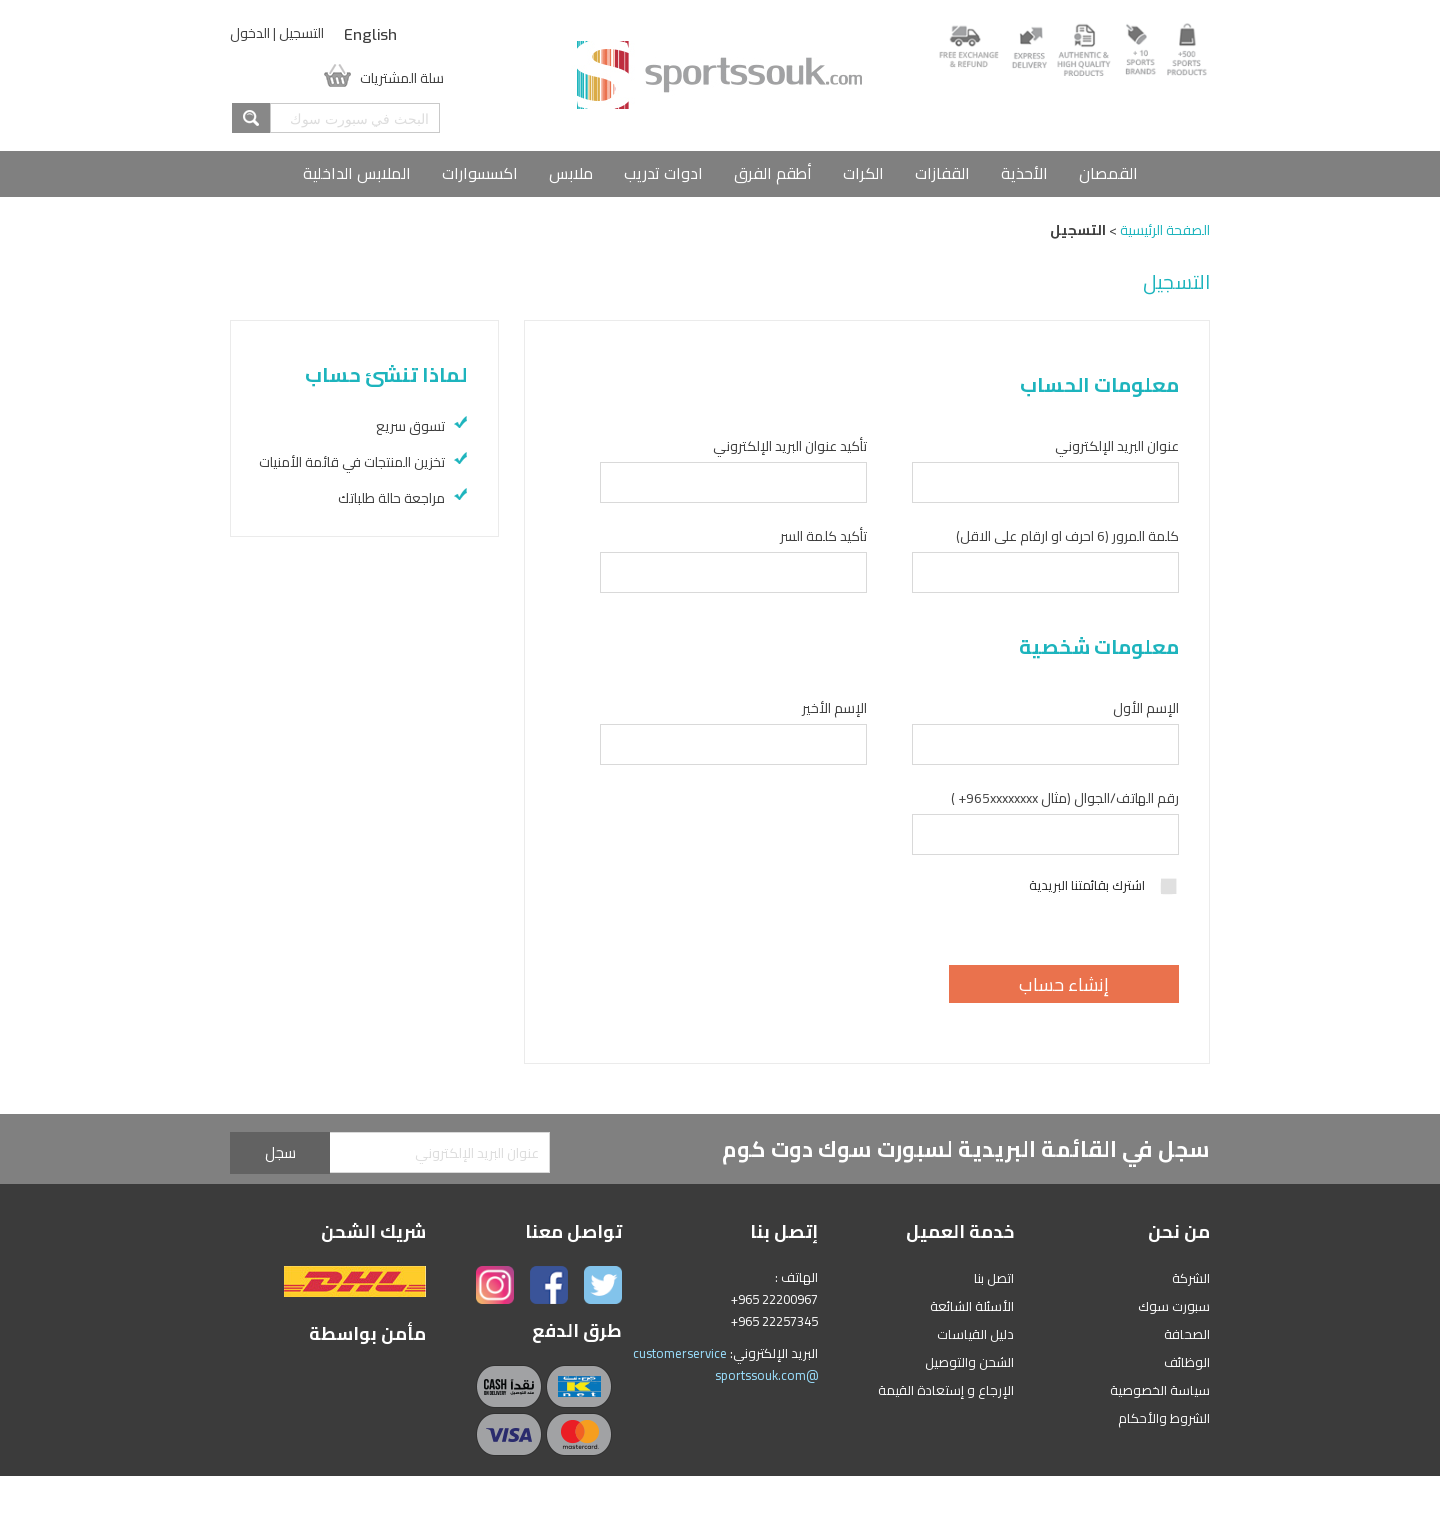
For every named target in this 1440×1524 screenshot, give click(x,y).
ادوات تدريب (663, 173)
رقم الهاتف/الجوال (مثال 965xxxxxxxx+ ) (1065, 798)
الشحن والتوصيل (969, 1362)
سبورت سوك (1174, 1306)
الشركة (1191, 1278)
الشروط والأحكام (1164, 1418)
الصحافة (1187, 1334)
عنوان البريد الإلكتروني (1117, 446)
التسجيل (301, 33)
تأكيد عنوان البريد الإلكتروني (790, 446)
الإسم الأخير (834, 708)
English (370, 35)
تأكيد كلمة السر (823, 536)
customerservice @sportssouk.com (725, 1364)
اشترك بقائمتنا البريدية (1104, 885)
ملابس (571, 173)
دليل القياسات (975, 1334)
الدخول (250, 33)
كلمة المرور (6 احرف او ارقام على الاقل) (1067, 536)
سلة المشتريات (402, 76)
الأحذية (1024, 173)
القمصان (1108, 173)
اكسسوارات (480, 173)
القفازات (942, 173)
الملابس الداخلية (357, 173)
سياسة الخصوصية (1160, 1390)
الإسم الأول (1146, 708)
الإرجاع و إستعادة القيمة (946, 1390)
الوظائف (1187, 1362)
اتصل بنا (994, 1278)
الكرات (863, 173)
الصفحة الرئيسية (1165, 230)
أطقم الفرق (773, 173)
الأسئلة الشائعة (972, 1306)
